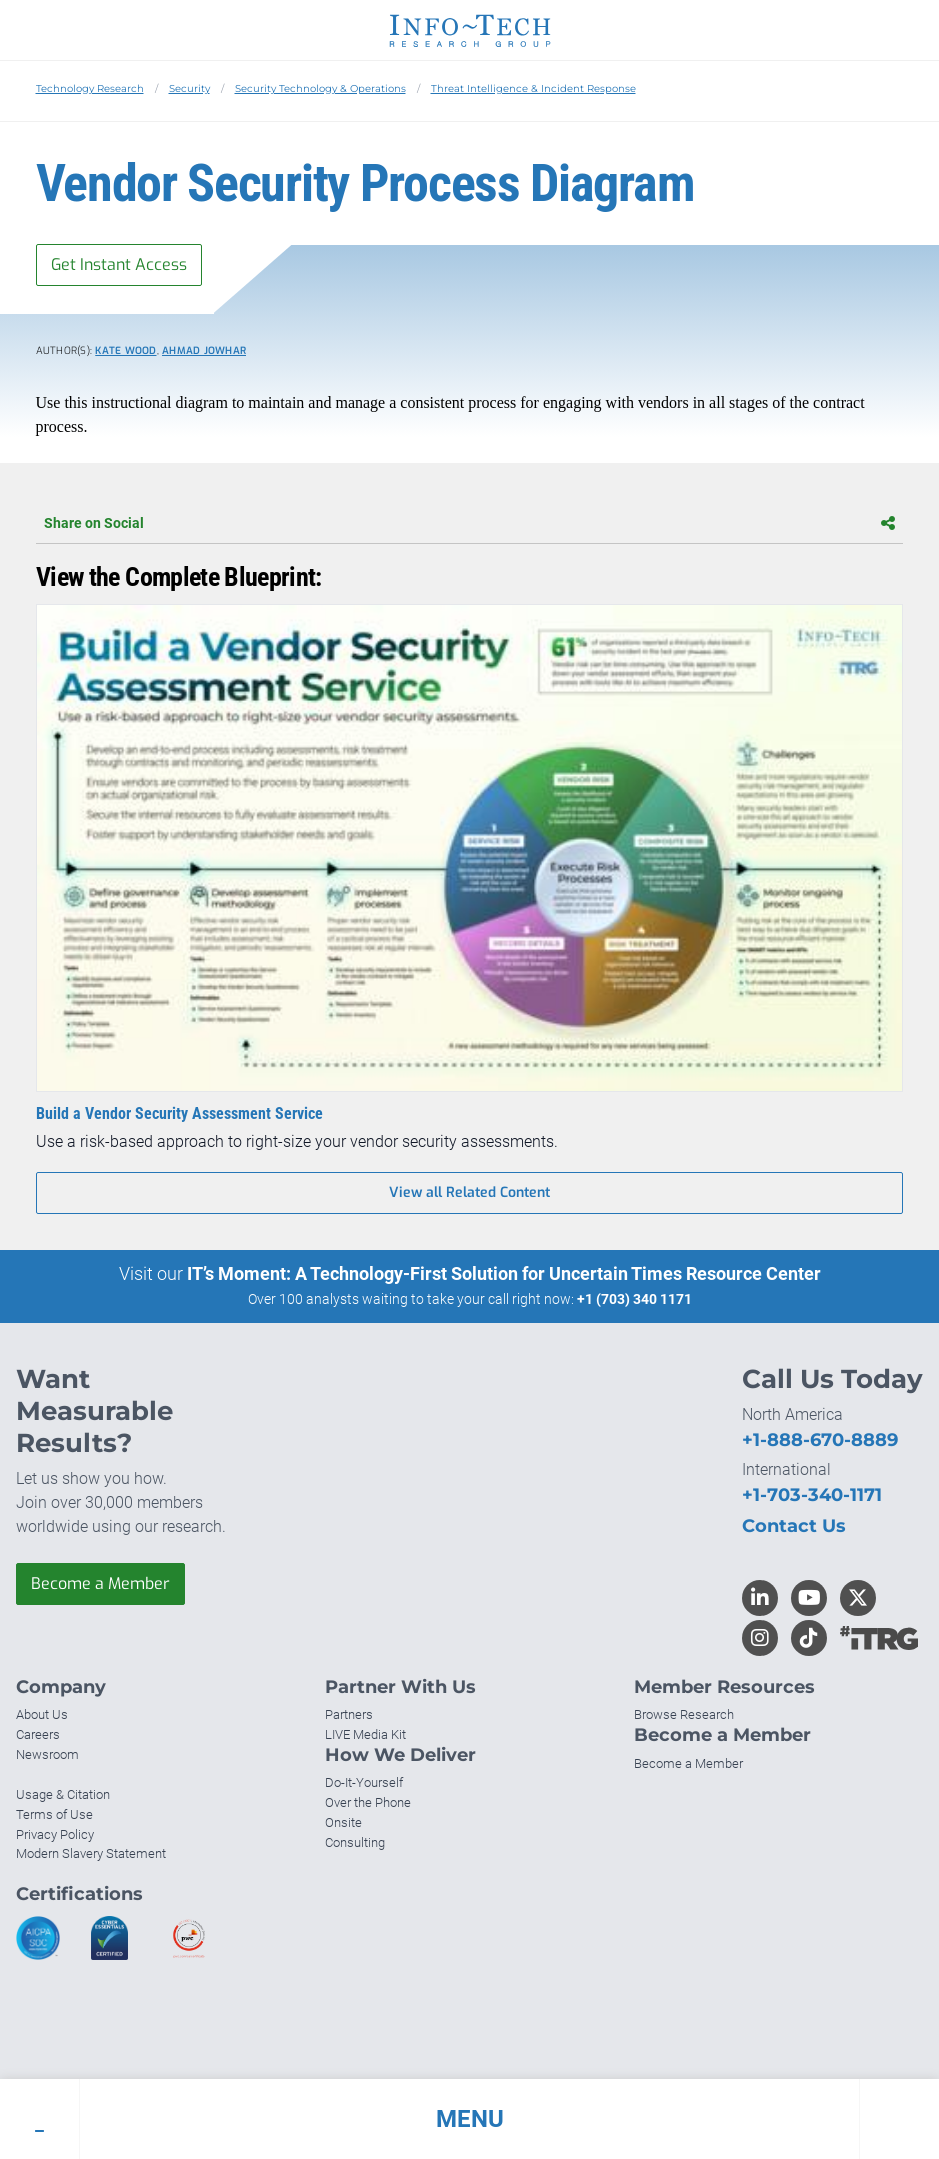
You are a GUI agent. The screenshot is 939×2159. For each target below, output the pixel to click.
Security (189, 88)
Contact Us (794, 1526)
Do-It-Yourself (364, 1782)
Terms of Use (54, 1814)
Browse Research (684, 1714)
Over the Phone (368, 1802)
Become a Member (100, 1583)
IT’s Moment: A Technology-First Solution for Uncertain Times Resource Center (504, 1273)
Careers (38, 1734)
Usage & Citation (63, 1794)
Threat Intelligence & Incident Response (533, 88)
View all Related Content (469, 1192)
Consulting (355, 1842)
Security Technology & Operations (320, 88)
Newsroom (47, 1754)
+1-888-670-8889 (820, 1440)
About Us (42, 1714)
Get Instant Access (119, 264)
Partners (349, 1714)
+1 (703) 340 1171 (634, 1299)
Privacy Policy (55, 1834)
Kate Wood (125, 350)
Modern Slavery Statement (91, 1853)
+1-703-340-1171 (812, 1495)
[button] (469, 2119)
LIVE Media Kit (365, 1734)
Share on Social (469, 523)
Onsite (343, 1822)
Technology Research (90, 88)
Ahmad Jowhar (204, 350)
